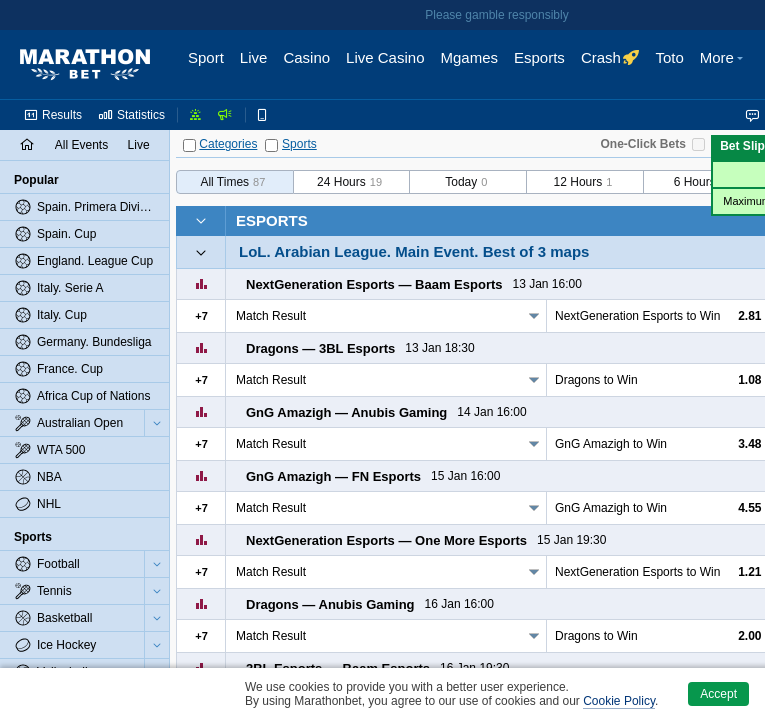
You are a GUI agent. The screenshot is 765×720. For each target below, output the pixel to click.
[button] (724, 65)
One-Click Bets (643, 144)
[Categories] (189, 145)
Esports (272, 220)
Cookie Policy (619, 701)
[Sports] (271, 145)
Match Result (271, 316)
